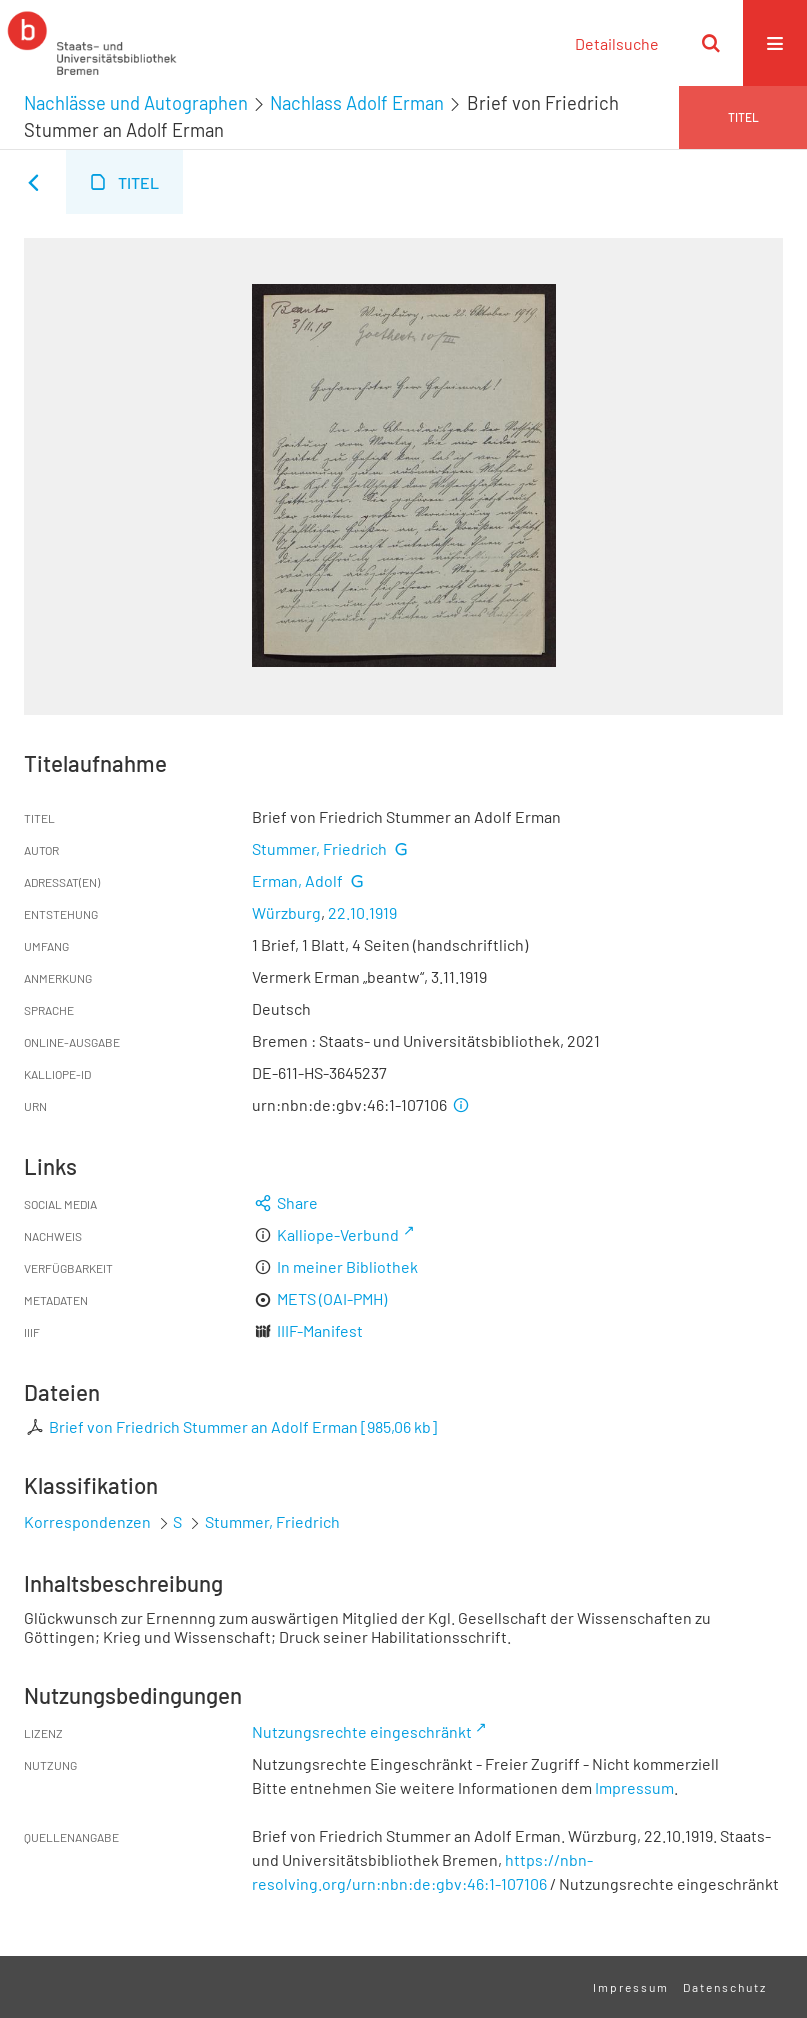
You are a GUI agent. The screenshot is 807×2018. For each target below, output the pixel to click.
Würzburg (286, 912)
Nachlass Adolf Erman (357, 103)
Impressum (634, 1787)
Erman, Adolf (297, 880)
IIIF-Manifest (320, 1330)
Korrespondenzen (87, 1521)
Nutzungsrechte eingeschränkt (362, 1731)
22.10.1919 (362, 912)
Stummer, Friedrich (319, 848)
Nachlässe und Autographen (136, 103)
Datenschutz (725, 1987)
